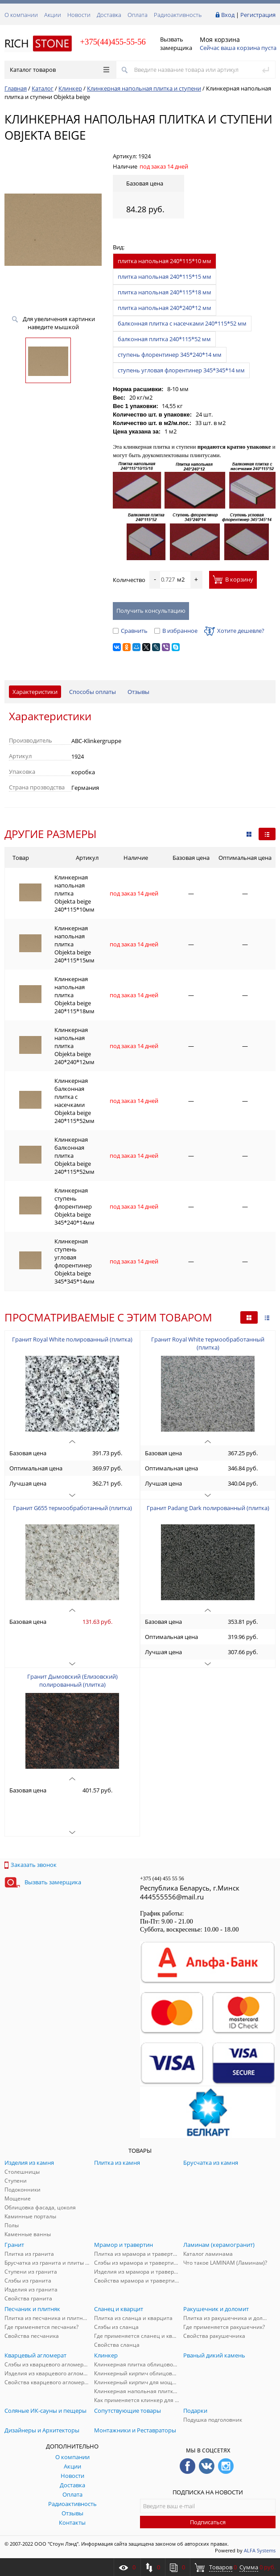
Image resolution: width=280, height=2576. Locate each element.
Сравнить (130, 631)
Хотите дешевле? (234, 631)
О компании (21, 15)
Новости (79, 15)
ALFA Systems (260, 2550)
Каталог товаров (59, 70)
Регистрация (258, 15)
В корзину (233, 579)
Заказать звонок (30, 1865)
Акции (52, 15)
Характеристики (35, 692)
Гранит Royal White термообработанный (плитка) (207, 1343)
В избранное (176, 631)
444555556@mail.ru (172, 1896)
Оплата (138, 15)
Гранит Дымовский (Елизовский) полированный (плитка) (72, 1680)
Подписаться (208, 2522)
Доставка (109, 15)
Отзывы (138, 692)
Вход (228, 15)
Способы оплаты (92, 692)
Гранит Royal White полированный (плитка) (72, 1339)
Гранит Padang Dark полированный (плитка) (208, 1508)
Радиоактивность (178, 15)
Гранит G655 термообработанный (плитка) (72, 1508)
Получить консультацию (150, 611)
